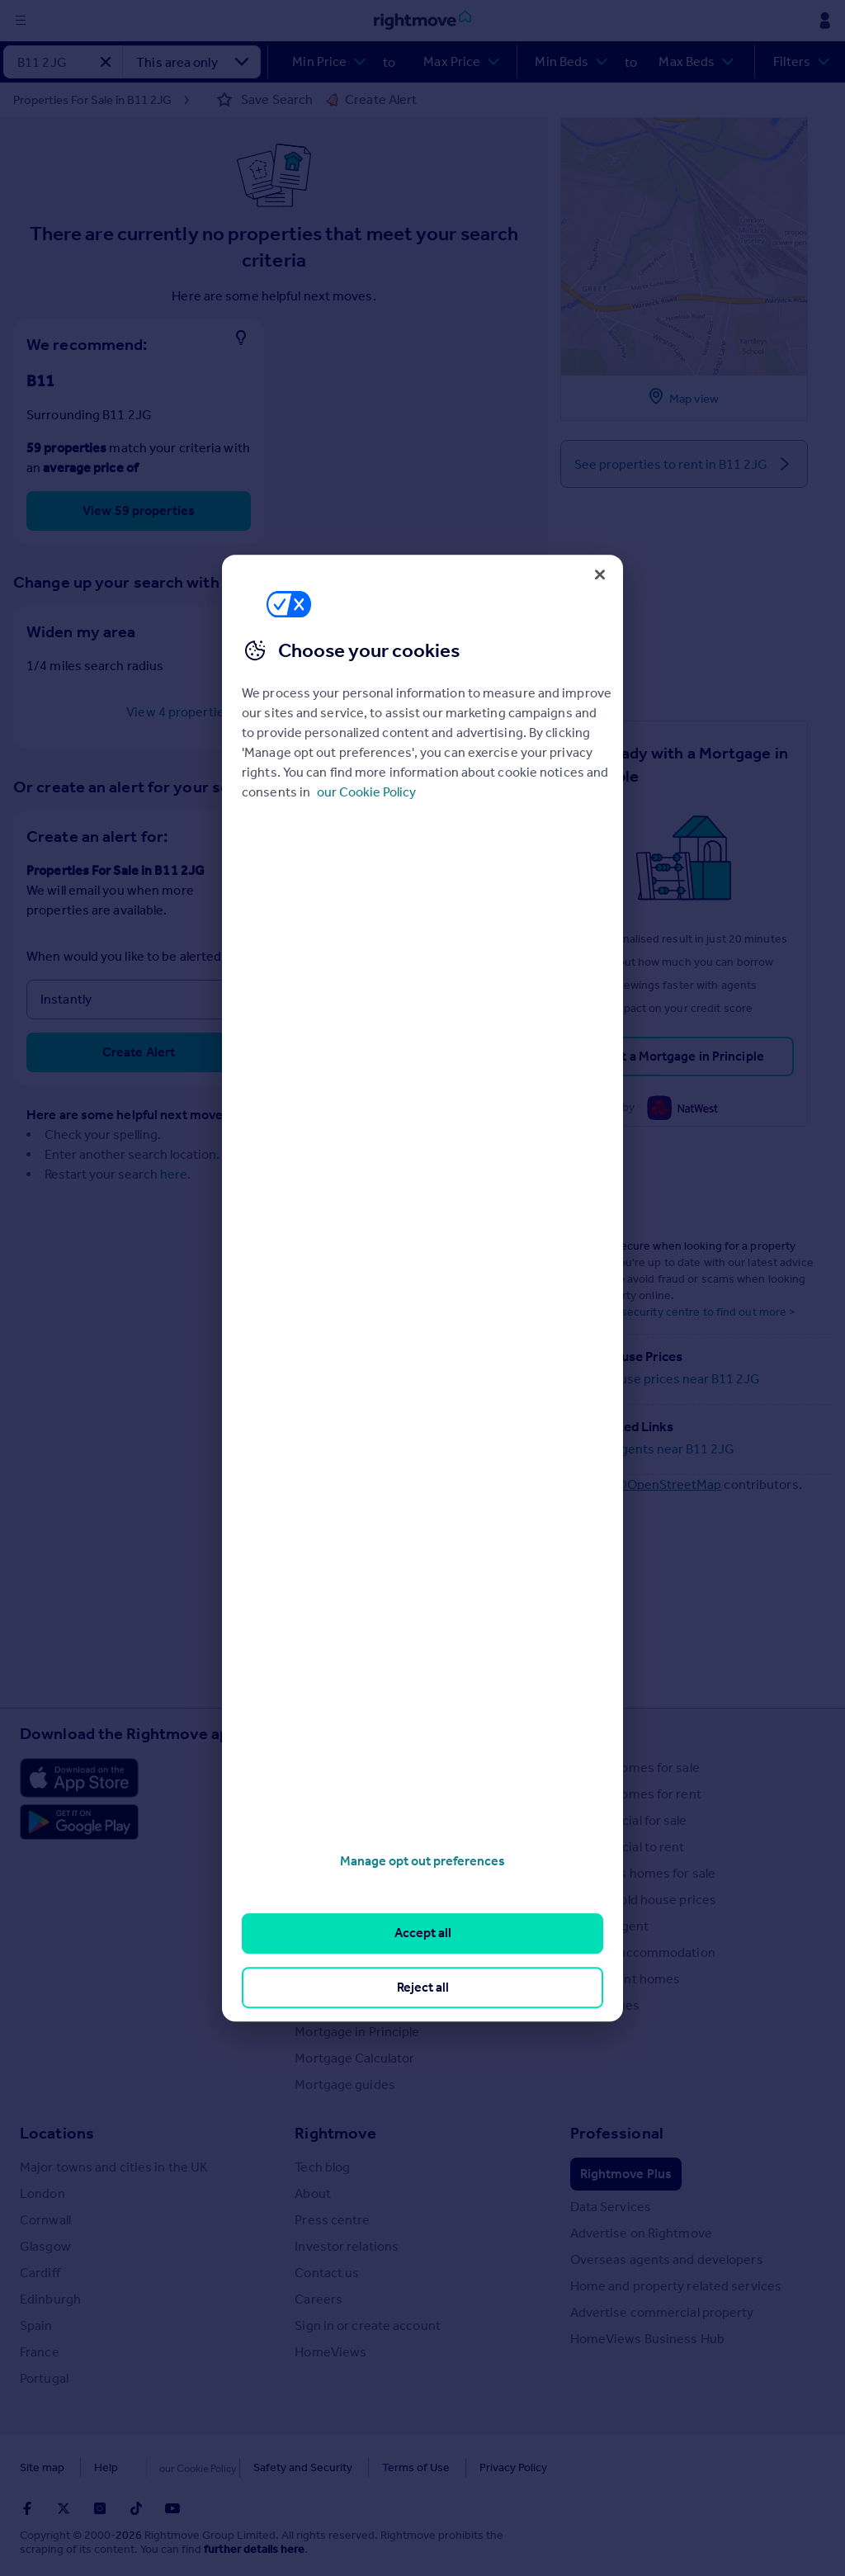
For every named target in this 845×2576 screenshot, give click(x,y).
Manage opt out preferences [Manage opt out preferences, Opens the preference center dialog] (422, 1861)
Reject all (423, 1987)
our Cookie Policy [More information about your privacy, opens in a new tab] (366, 792)
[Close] (600, 574)
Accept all (422, 1933)
